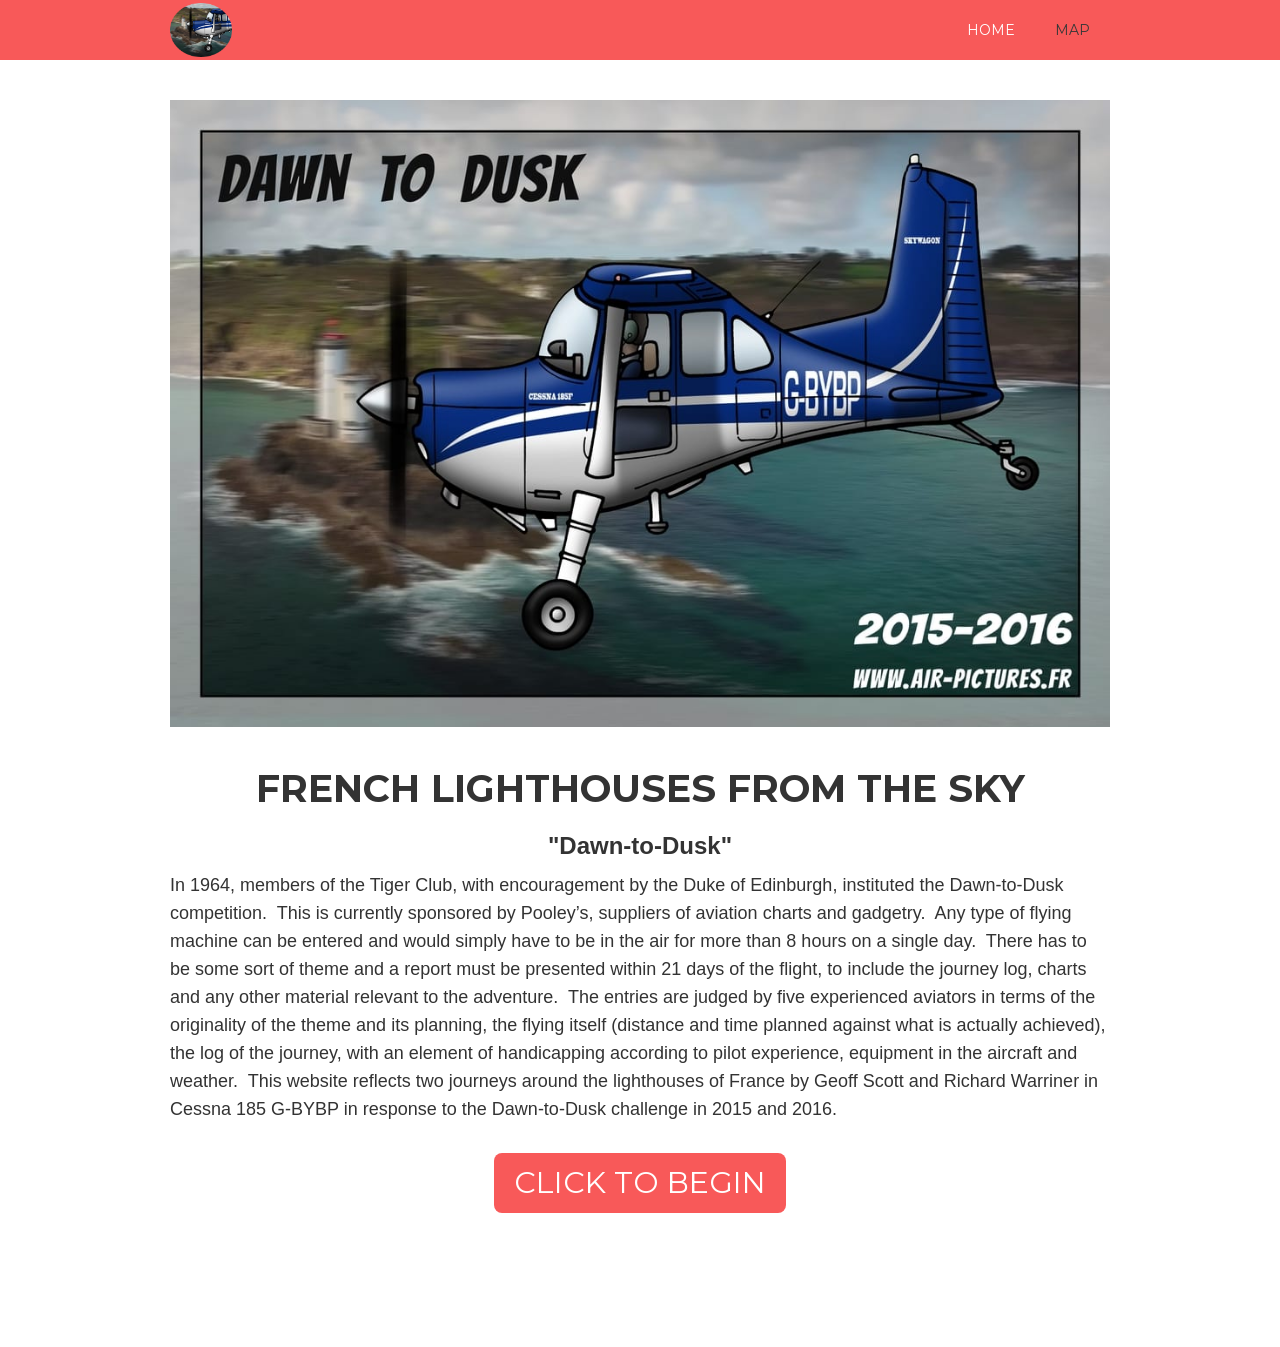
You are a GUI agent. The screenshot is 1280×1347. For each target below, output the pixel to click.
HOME (991, 30)
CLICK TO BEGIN (640, 1182)
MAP (1072, 30)
